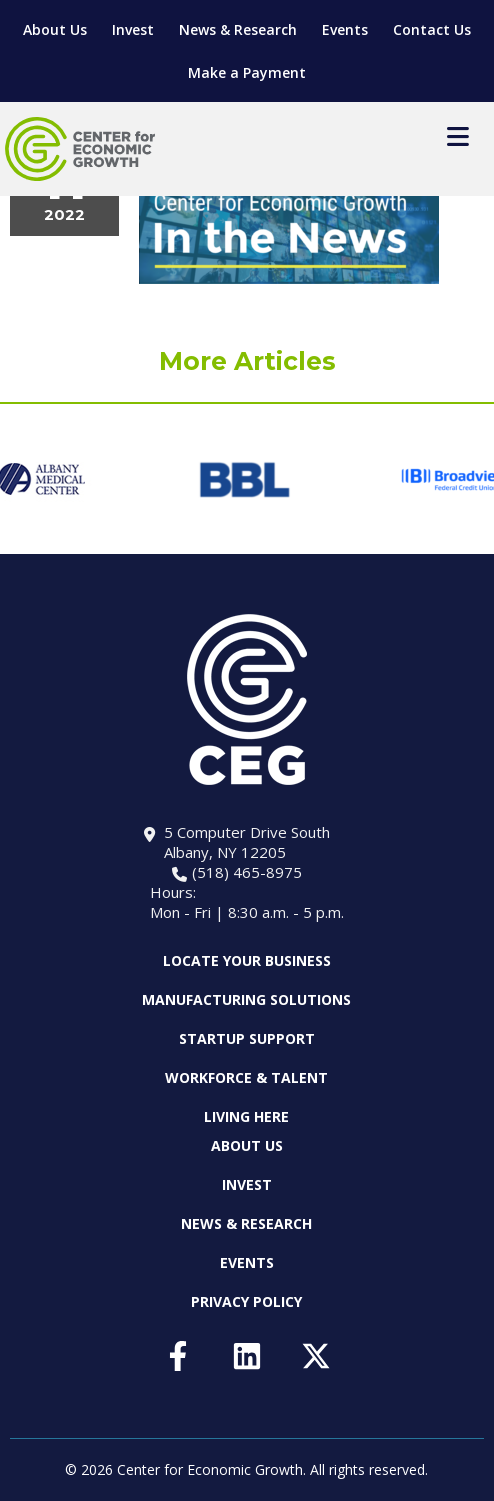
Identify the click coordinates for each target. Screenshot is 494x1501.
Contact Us (432, 29)
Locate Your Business (247, 961)
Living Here (246, 1116)
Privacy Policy (246, 1301)
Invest (133, 29)
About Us (55, 29)
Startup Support (247, 1038)
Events (345, 29)
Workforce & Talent (246, 1077)
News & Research (238, 29)
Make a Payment (247, 72)
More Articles (247, 361)
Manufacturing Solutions (246, 999)
